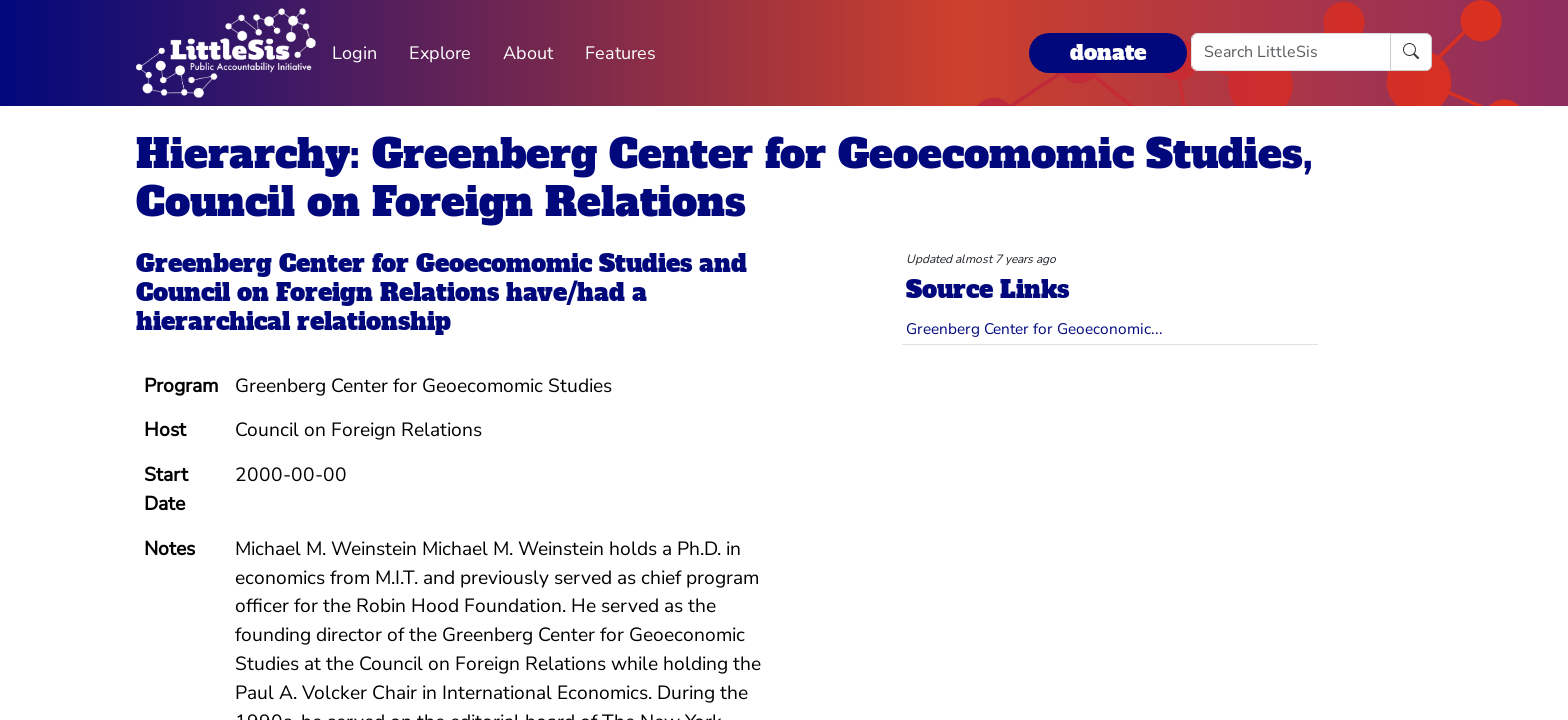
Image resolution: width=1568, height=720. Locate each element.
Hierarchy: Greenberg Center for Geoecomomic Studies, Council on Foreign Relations (724, 178)
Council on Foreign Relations (317, 292)
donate (1108, 52)
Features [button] (620, 53)
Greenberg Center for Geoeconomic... (1034, 328)
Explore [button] (440, 53)
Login (354, 53)
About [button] (528, 53)
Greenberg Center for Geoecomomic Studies (414, 263)
